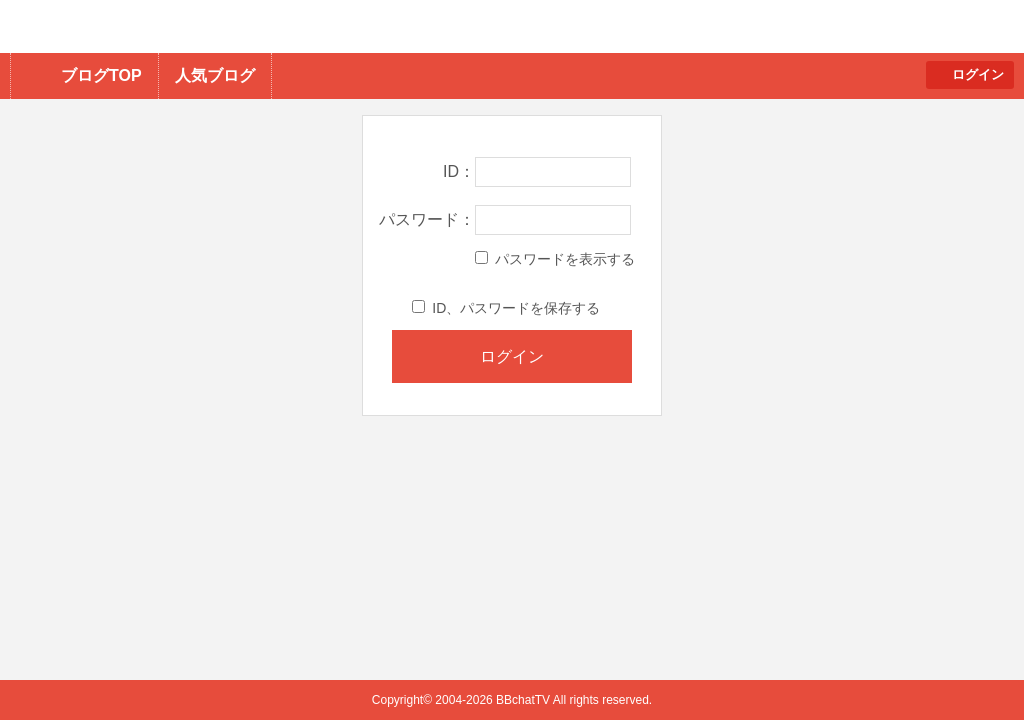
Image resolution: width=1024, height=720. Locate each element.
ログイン (978, 74)
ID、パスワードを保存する (506, 308)
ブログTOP (101, 75)
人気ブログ (215, 75)
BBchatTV (285, 26)
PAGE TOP (969, 665)
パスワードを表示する (555, 259)
